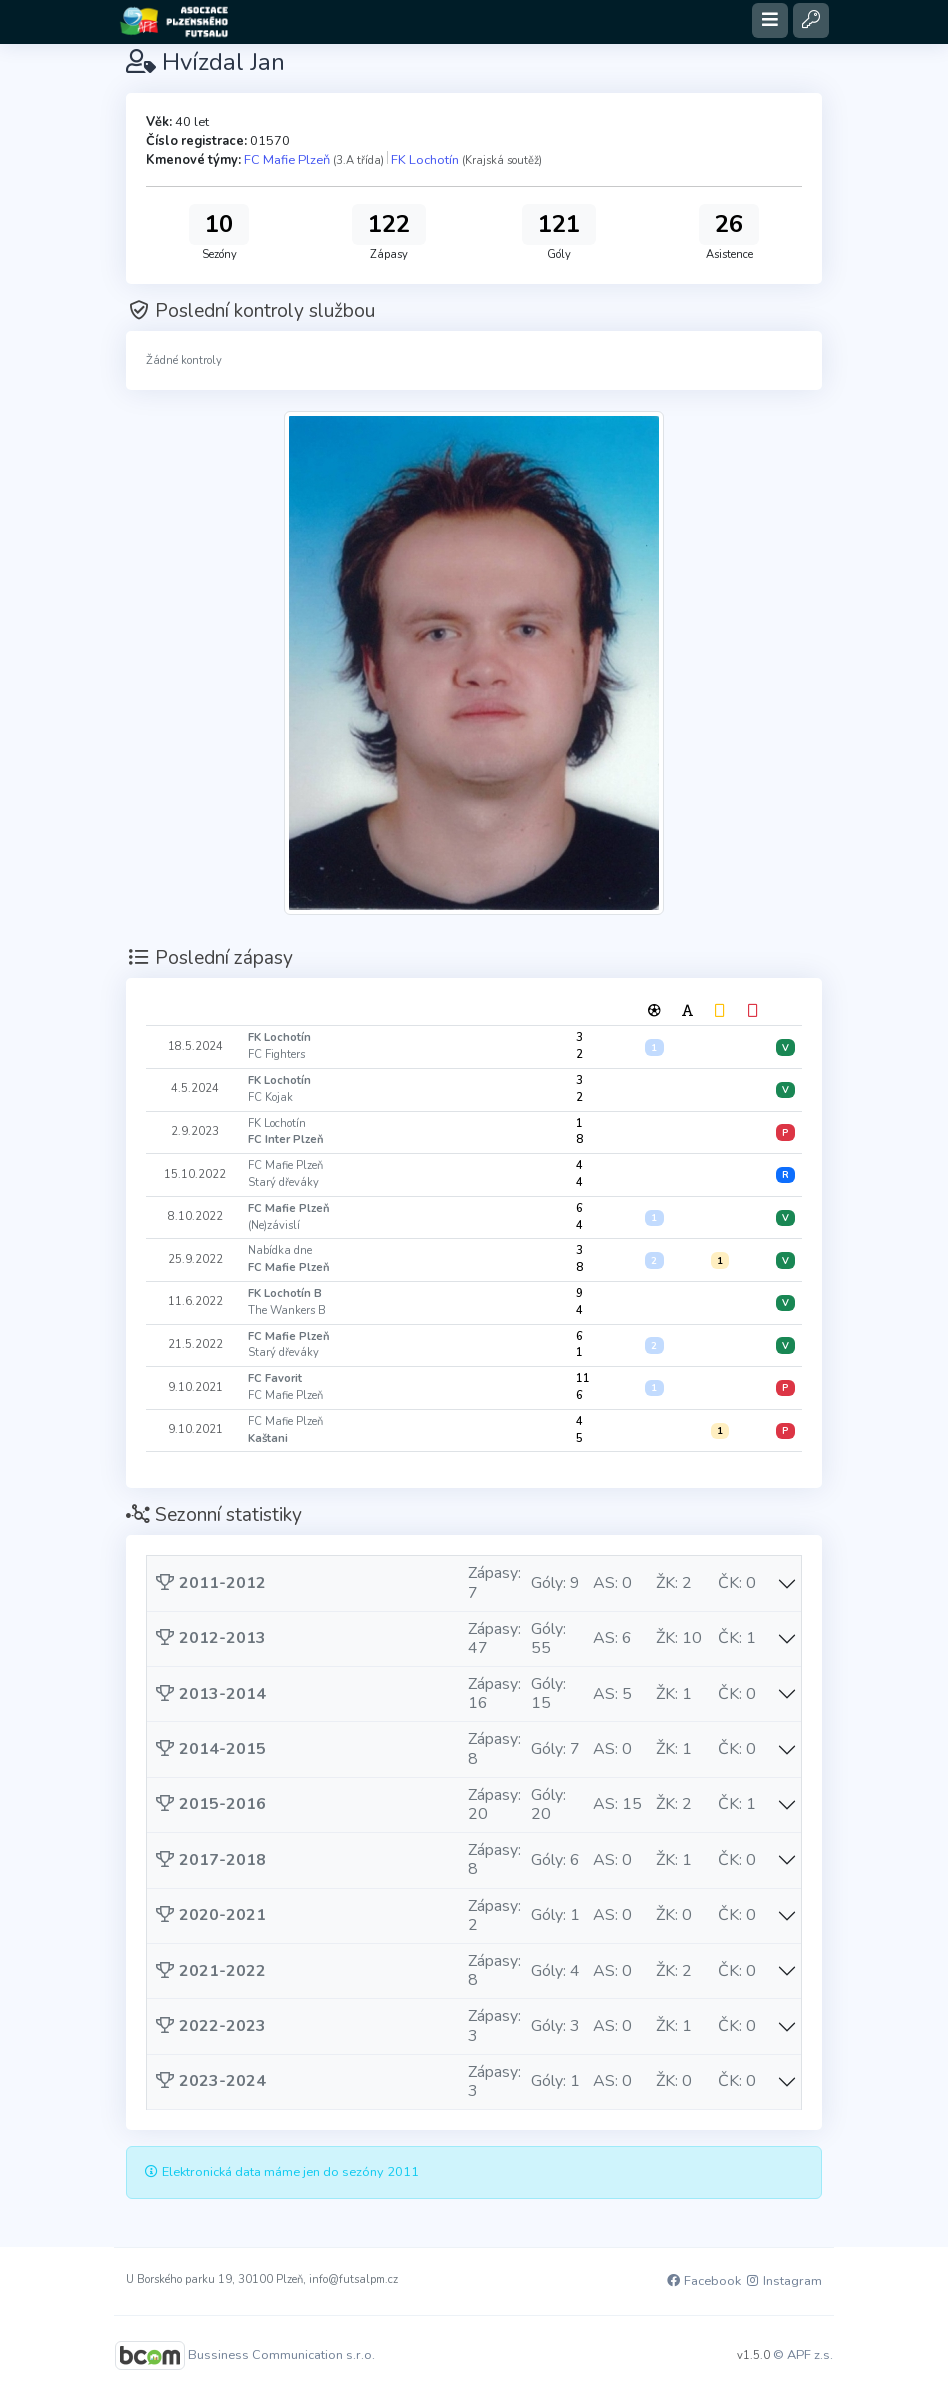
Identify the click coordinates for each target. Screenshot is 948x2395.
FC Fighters (276, 1054)
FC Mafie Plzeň (287, 160)
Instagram (783, 2281)
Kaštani (268, 1438)
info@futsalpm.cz (353, 2279)
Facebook (703, 2281)
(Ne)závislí (274, 1225)
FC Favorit (275, 1378)
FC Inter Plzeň (286, 1139)
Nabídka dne (280, 1250)
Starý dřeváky (283, 1182)
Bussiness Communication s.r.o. (281, 2355)
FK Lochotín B (285, 1293)
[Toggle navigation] (770, 20)
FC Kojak (270, 1097)
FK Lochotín (425, 160)
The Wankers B (287, 1310)
